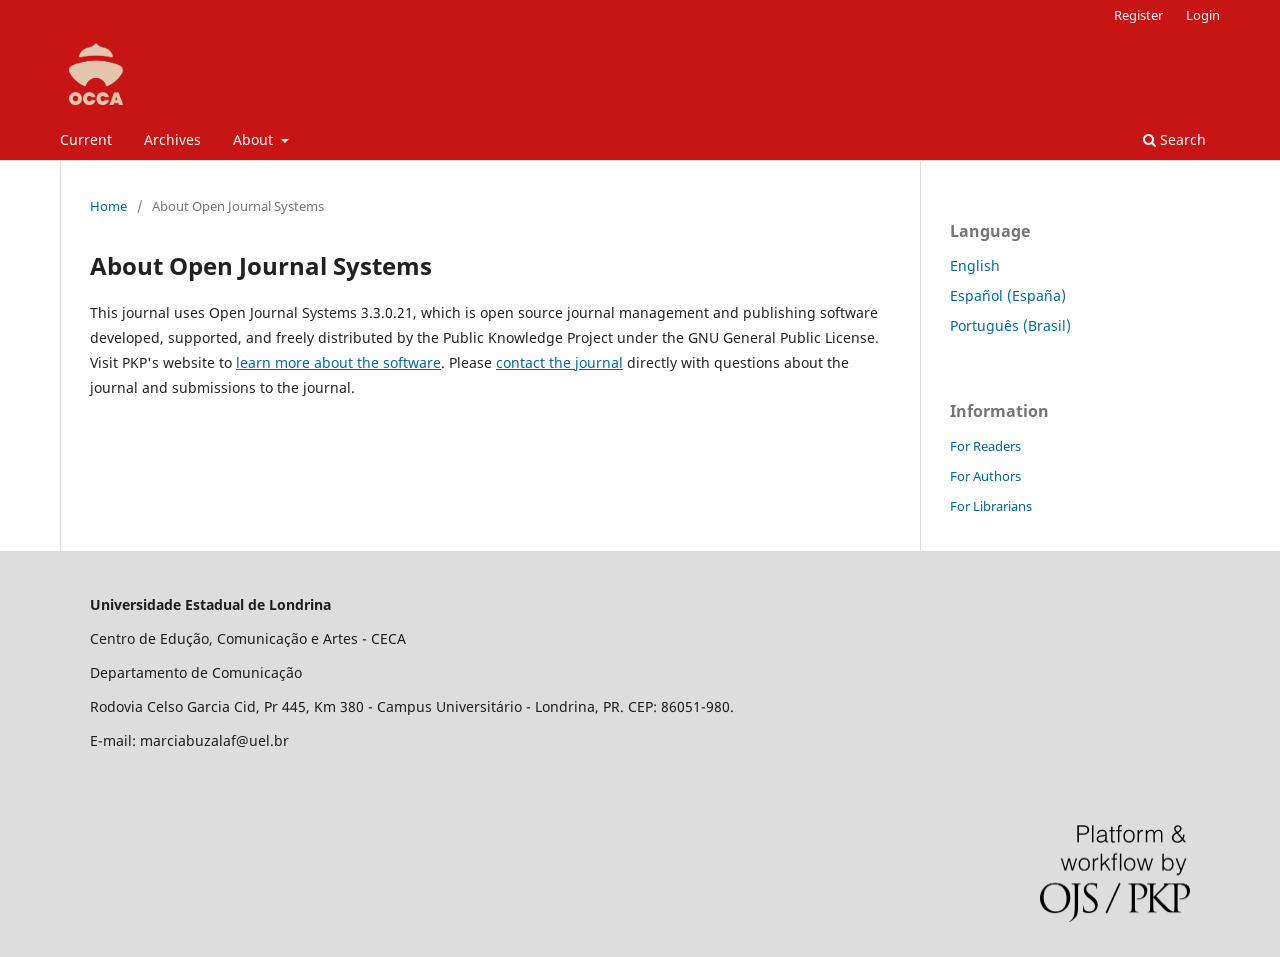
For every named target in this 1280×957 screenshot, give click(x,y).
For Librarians (991, 506)
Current (86, 139)
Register (1138, 15)
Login (1203, 15)
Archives (172, 139)
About (255, 139)
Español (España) (1008, 295)
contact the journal (559, 362)
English (975, 265)
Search (1174, 139)
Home (108, 206)
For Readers (985, 446)
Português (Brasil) (1010, 325)
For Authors (985, 476)
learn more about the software (338, 362)
